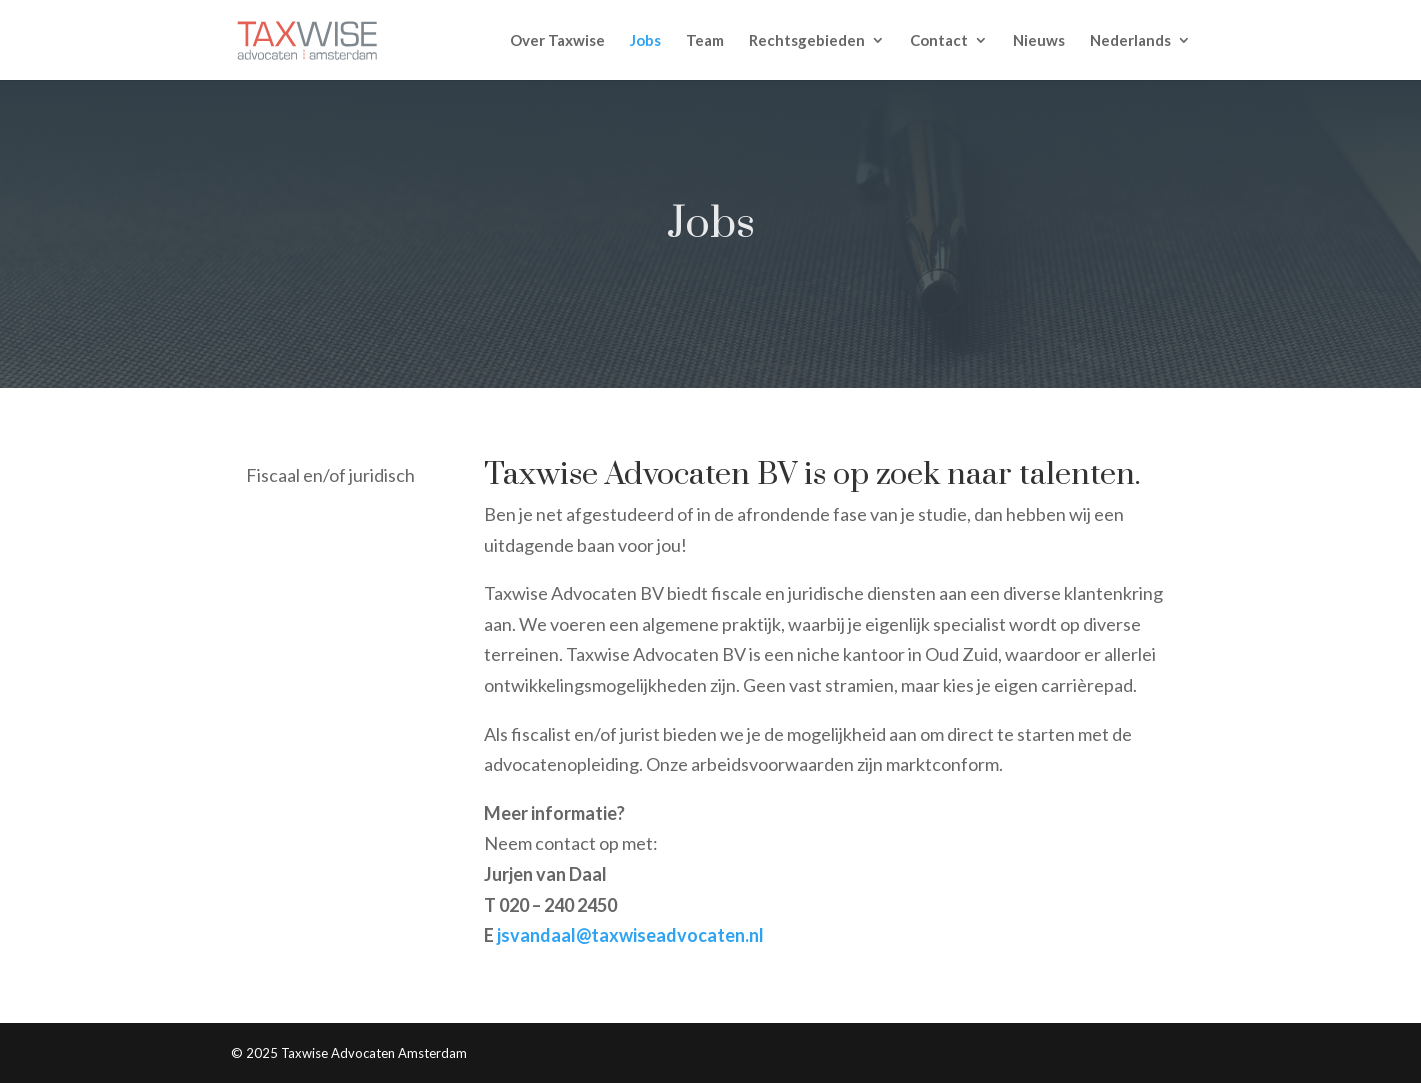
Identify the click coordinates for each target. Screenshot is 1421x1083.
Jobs (645, 41)
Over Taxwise (557, 41)
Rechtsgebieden (807, 41)
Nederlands (1130, 41)
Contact (939, 41)
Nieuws (1039, 41)
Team (705, 41)
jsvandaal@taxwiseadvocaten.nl (630, 935)
